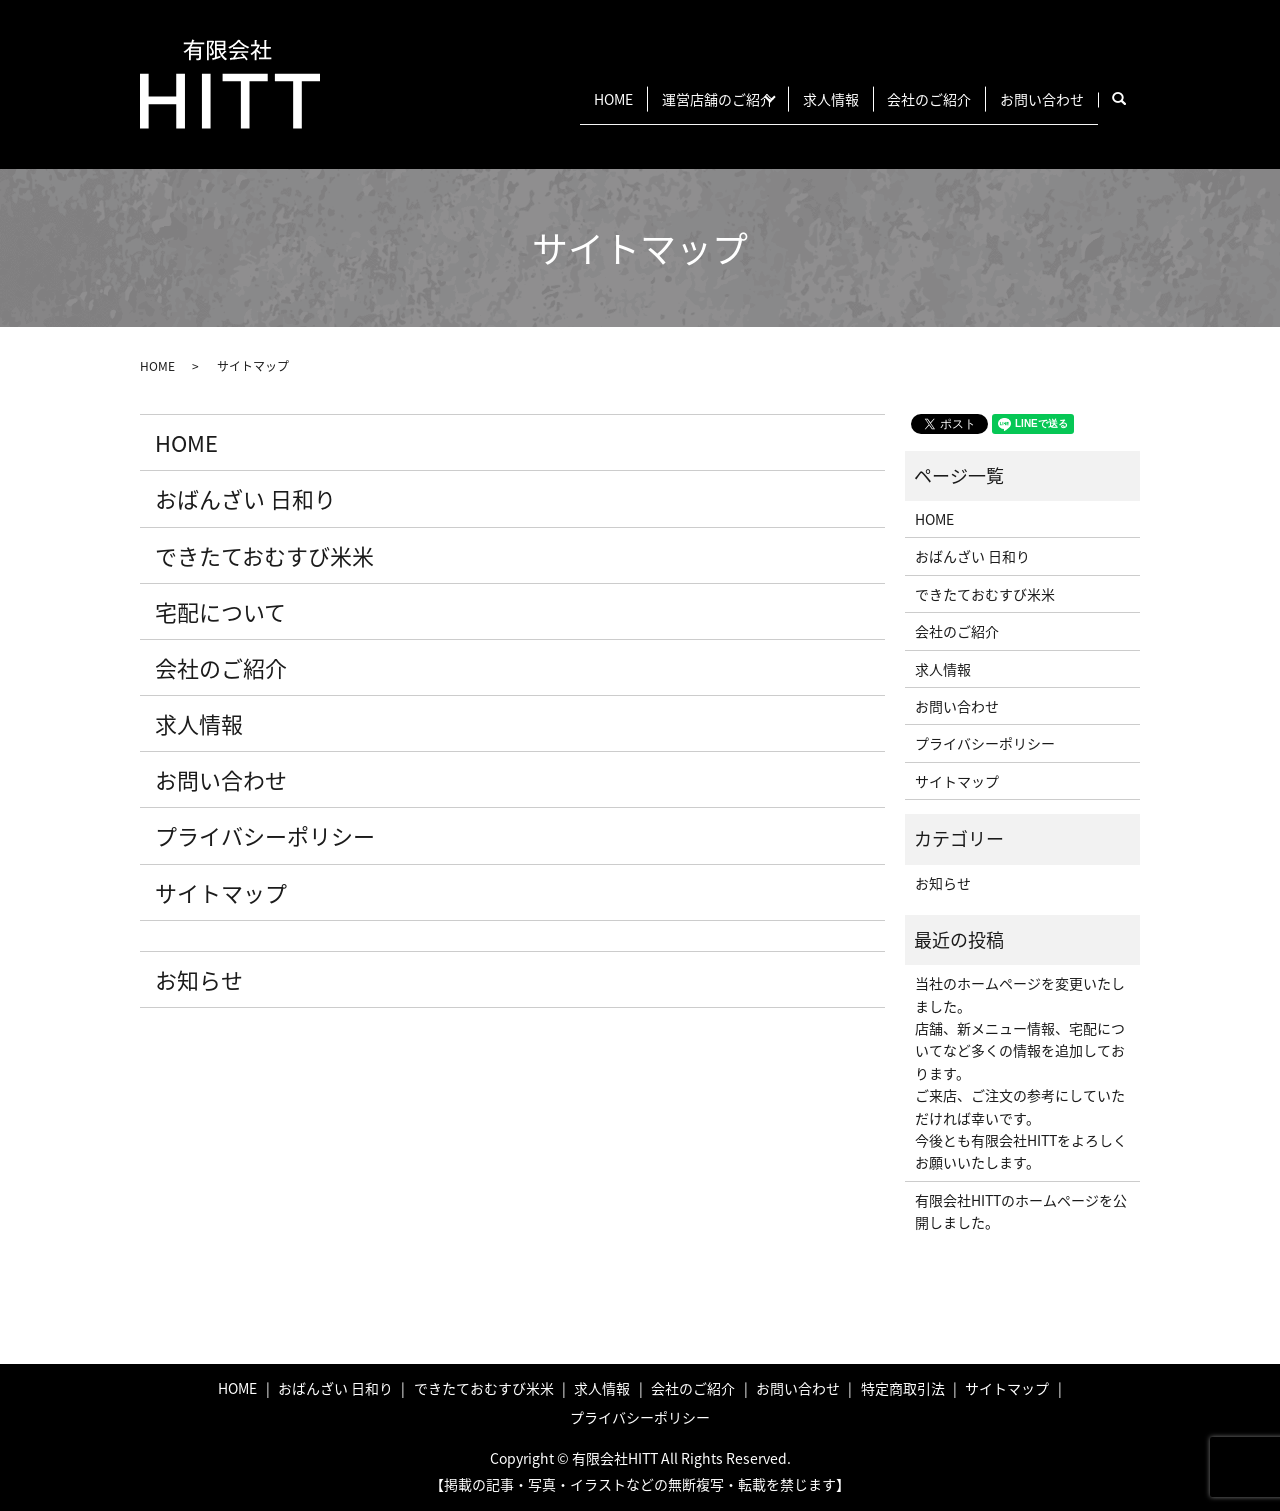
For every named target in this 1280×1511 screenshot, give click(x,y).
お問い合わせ (1035, 98)
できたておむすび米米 (264, 555)
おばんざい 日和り (245, 498)
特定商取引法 (903, 1388)
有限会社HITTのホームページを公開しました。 (1021, 1211)
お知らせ (199, 979)
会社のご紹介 (909, 98)
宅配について (220, 611)
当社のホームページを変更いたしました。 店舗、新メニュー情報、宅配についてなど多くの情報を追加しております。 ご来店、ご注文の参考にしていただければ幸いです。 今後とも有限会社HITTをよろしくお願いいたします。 (1021, 1072)
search (1129, 99)
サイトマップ (221, 892)
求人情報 (797, 98)
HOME (539, 98)
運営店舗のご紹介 (657, 98)
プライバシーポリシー (265, 835)
